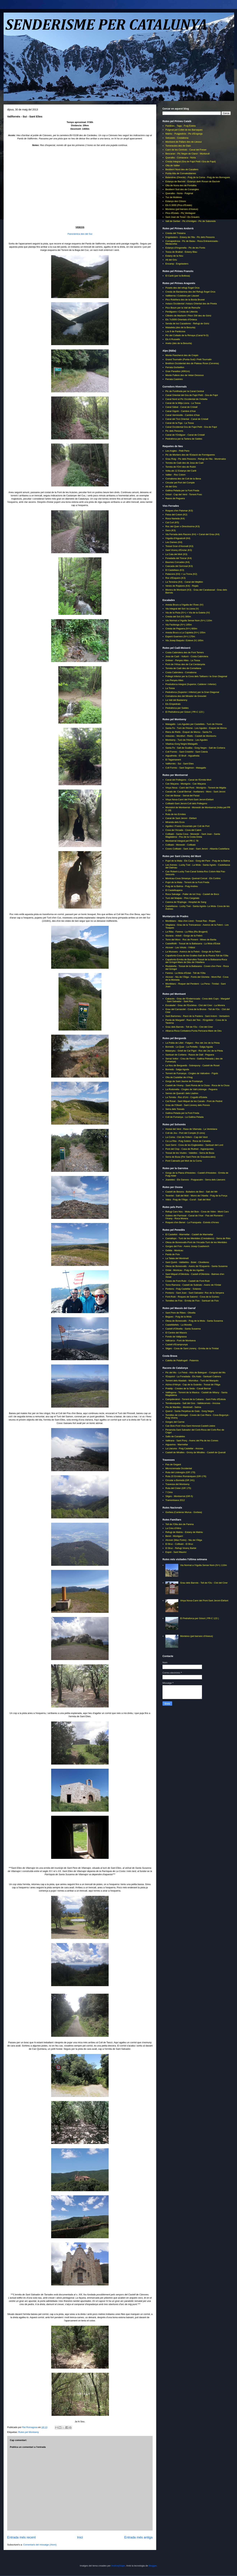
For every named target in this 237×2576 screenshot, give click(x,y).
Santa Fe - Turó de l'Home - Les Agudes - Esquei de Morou (196, 728)
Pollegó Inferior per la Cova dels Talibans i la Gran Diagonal (196, 676)
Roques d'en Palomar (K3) (179, 510)
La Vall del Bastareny (176, 700)
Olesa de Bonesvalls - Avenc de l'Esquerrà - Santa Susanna (196, 1266)
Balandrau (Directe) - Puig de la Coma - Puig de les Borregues (197, 177)
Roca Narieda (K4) (175, 518)
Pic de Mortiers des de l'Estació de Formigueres (190, 454)
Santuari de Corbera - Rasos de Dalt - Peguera (189, 1054)
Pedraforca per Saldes (177, 708)
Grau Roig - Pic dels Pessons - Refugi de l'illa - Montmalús (195, 459)
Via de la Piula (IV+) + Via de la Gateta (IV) (187, 612)
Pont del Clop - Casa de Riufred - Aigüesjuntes (189, 1149)
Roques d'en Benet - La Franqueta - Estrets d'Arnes (192, 1222)
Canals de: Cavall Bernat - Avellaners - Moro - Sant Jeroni (195, 791)
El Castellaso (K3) (174, 570)
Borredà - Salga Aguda (177, 1069)
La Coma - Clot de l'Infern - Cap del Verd (186, 1137)
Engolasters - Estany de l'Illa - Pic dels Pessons (190, 237)
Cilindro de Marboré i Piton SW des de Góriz (188, 315)
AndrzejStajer (118, 2565)
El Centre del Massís (176, 1332)
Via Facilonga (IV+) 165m (178, 624)
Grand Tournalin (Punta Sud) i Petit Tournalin (188, 359)
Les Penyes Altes (174, 680)
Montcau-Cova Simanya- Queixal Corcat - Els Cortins (192, 878)
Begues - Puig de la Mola (178, 1316)
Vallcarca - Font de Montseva (180, 1340)
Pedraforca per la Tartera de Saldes (183, 438)
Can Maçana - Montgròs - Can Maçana (185, 783)
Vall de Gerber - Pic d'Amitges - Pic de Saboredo (190, 221)
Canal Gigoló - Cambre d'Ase (180, 411)
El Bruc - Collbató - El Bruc (179, 1544)
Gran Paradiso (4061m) (177, 371)
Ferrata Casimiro (174, 379)
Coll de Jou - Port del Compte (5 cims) (185, 1133)
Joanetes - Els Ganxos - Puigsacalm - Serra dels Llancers (195, 1179)
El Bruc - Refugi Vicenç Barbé (180, 1548)
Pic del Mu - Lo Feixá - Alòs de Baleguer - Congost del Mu (195, 1372)
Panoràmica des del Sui (80, 234)
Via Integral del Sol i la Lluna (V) (182, 608)
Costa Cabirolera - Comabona (180, 672)
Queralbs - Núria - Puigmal (179, 193)
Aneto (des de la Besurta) (178, 343)
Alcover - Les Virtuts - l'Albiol (180, 947)
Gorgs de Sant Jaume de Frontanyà (184, 1081)
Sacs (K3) (170, 530)
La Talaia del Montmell (177, 1258)
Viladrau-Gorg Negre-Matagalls (181, 743)
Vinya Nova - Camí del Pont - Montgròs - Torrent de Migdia (195, 787)
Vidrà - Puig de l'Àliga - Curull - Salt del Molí (188, 1199)
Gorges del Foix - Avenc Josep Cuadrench (187, 1246)
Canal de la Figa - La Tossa (179, 423)
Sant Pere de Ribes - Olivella (180, 1312)
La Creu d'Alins (173, 1528)
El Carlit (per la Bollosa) (177, 275)
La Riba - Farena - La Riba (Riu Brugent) (186, 931)
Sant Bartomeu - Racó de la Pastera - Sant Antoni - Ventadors (197, 1016)
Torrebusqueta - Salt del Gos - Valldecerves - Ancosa (192, 1403)
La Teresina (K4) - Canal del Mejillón (184, 582)
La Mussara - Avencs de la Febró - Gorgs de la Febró (192, 951)
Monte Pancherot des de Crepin (181, 355)
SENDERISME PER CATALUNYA (106, 25)
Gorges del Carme (174, 1422)
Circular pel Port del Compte (180, 482)
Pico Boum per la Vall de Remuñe (182, 307)
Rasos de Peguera (175, 498)
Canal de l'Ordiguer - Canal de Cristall (185, 434)
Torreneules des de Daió (178, 145)
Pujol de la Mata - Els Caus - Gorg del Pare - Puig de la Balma (197, 860)
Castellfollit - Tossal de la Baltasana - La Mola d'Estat (192, 943)
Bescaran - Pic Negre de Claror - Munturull (187, 153)
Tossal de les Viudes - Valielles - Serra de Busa (189, 1153)
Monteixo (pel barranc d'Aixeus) (181, 209)
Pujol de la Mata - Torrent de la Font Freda (187, 882)
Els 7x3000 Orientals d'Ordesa (181, 319)
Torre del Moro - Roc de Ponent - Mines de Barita (190, 939)
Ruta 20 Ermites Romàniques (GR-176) (185, 1476)
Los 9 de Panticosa (175, 331)
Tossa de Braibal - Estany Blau (181, 251)
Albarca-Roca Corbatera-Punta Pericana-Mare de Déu (193, 1030)
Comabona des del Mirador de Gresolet (185, 696)
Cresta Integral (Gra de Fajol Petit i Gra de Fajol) (190, 161)
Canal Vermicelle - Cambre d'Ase (182, 415)
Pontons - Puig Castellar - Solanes (183, 1288)
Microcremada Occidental (178, 1468)
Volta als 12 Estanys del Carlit (180, 470)
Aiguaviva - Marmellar (176, 1444)
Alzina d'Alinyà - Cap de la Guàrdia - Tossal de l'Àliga (192, 1384)
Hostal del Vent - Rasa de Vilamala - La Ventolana (191, 1129)
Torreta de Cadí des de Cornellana (183, 668)
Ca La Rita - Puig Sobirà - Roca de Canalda (188, 1141)
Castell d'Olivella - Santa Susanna (183, 1328)
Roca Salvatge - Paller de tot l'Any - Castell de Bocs (192, 894)
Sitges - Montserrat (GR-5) (179, 1496)
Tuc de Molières (173, 197)
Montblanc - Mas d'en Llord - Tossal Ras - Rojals (190, 921)
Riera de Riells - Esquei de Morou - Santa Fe (188, 732)
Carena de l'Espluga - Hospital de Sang (185, 902)
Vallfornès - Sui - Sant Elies (179, 763)
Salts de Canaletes (175, 1436)
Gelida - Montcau (174, 1250)
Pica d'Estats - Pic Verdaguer (180, 213)
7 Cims (169, 1492)
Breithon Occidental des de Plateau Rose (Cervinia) (192, 363)
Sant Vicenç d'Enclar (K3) (178, 550)
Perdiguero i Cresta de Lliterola (181, 311)
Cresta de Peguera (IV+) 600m (181, 628)
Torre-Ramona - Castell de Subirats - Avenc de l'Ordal (193, 1285)
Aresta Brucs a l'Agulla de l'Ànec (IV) (184, 604)
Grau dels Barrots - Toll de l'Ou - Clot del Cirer (189, 1026)
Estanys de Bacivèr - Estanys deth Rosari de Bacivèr (192, 181)
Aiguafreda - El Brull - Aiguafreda (182, 755)
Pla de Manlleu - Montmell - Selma (183, 1407)
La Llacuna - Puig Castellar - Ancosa (184, 1448)
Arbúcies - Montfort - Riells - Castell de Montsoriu (190, 736)
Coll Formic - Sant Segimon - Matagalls (185, 767)
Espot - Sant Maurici (175, 1552)
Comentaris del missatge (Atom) (40, 2544)
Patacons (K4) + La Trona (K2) (181, 574)
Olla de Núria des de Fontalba (180, 185)
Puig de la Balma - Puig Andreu (181, 886)
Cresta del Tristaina (175, 233)
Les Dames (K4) (173, 542)
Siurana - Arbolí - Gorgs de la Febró (183, 935)
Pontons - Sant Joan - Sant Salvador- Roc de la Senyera (194, 1292)
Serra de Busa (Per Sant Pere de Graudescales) (190, 1156)
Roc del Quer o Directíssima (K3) (182, 526)
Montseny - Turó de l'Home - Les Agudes (186, 740)
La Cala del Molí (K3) (176, 554)
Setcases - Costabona (176, 137)
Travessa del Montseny (177, 1484)
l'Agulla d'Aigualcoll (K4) (177, 538)
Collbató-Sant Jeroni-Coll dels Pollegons (186, 803)
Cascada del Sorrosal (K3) (179, 566)
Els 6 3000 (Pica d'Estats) (178, 205)
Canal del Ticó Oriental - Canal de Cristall (186, 419)
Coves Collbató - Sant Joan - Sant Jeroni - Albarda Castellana (197, 848)
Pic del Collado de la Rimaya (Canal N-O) (186, 335)
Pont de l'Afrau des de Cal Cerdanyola (185, 664)
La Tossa (170, 688)
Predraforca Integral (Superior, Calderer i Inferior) (190, 684)
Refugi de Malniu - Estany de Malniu (184, 1532)
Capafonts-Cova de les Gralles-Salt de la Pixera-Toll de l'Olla (196, 955)
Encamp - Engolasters (176, 263)
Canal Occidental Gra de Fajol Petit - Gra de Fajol (191, 427)
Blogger (153, 2565)
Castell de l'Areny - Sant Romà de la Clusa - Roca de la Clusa (197, 1085)
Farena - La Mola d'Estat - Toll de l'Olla (185, 973)
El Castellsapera (173, 890)
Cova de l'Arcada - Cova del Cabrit (183, 830)
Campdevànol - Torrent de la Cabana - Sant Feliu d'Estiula (195, 1399)
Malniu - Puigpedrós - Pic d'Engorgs (184, 133)
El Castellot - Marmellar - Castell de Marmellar (189, 1234)
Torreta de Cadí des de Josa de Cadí (184, 462)
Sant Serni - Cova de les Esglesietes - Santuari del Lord (194, 1145)
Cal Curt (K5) (172, 522)
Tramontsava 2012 (175, 1500)
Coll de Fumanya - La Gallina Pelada (184, 1117)
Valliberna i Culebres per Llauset (182, 295)
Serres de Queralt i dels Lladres (181, 1093)
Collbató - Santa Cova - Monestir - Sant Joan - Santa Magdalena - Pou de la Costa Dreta (192, 835)
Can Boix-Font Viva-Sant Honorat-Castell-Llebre (190, 1425)
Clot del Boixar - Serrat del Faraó (182, 795)
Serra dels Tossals (174, 1109)
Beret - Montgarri (174, 1536)
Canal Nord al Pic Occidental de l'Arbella (186, 399)
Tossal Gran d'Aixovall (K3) (179, 546)
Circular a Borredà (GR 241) (180, 1480)
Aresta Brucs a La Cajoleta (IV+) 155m (185, 632)
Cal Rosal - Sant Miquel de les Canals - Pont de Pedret (193, 1101)
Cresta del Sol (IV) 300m (178, 616)
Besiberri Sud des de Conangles (182, 189)
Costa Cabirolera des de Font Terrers (184, 652)
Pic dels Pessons (174, 431)
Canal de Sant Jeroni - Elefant (180, 818)
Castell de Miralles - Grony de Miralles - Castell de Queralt (195, 1452)
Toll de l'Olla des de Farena (179, 1524)
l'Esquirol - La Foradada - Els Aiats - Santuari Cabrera (193, 1376)
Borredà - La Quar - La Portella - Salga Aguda (189, 1046)
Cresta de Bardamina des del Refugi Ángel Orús (190, 291)
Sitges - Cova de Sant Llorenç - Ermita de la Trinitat (192, 1348)
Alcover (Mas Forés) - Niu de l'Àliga (183, 1540)
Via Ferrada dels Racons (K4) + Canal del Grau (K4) (192, 534)
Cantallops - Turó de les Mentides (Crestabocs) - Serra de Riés (198, 1238)
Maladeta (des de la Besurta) (180, 327)
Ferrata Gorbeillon (174, 367)
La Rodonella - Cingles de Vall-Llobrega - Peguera (191, 1089)
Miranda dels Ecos (175, 822)
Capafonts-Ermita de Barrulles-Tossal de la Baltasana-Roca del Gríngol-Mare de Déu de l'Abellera (196, 961)
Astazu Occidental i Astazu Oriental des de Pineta (191, 303)
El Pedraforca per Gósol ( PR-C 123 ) (184, 712)
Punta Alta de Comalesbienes (180, 173)
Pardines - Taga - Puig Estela (180, 125)
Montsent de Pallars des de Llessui (183, 141)
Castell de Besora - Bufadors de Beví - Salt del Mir (191, 1191)
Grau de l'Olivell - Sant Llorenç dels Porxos (187, 1105)
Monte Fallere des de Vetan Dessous (184, 375)
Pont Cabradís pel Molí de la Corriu (183, 1160)
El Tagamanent (173, 759)
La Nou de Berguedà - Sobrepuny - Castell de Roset (192, 1065)
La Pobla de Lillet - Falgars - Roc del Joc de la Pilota (192, 1042)
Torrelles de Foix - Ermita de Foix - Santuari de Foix (192, 1300)
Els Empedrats (173, 704)
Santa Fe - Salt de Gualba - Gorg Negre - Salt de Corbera (195, 747)
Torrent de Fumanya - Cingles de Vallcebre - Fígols (191, 1073)
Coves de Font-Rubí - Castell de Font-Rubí (187, 1281)
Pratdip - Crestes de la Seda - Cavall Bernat (188, 1388)
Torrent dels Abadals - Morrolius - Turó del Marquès (192, 1380)
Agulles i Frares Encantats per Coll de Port (187, 826)
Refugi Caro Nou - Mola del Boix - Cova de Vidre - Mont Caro (197, 1211)
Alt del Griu (171, 259)
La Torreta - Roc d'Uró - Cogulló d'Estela (186, 1097)
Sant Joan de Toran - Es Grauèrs (182, 217)
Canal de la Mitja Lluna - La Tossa (183, 403)
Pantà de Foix (172, 1254)
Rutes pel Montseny (28, 2432)
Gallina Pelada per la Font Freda (182, 490)
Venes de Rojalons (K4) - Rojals (181, 585)
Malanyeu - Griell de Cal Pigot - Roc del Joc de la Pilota (194, 1050)
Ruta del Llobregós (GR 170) (180, 1472)
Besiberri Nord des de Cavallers (181, 169)
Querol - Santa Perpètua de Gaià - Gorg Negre (189, 1411)
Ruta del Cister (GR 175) (178, 1488)
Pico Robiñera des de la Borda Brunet (185, 299)
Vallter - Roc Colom (175, 474)
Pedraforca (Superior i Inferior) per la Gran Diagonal (192, 692)
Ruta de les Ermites (175, 814)
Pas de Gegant (173, 1464)
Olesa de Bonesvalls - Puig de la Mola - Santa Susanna (194, 1320)
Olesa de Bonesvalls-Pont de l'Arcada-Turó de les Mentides (196, 1242)
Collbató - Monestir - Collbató (180, 844)
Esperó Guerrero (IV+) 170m (180, 636)
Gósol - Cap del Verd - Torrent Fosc (183, 494)
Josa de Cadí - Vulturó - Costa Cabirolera (186, 656)
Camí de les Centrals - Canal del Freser (185, 149)
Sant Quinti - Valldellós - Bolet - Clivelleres (187, 1262)
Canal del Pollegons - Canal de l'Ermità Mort (188, 779)
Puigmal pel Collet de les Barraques (184, 129)
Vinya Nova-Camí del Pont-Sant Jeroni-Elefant (189, 799)
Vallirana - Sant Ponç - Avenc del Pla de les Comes (191, 1440)
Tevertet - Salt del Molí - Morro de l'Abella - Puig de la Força (196, 1195)
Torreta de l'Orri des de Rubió (180, 466)
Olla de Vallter (172, 165)
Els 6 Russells (172, 339)
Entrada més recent (21, 2537)
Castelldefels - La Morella (178, 1324)
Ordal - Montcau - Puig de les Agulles (184, 1270)
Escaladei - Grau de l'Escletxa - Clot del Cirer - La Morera (195, 1005)
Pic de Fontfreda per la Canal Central (184, 391)
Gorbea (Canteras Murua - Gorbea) (183, 1512)
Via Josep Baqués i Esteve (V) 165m (184, 640)
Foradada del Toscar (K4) (178, 558)
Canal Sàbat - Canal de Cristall (181, 407)
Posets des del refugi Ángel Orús (182, 287)
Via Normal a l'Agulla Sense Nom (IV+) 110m (188, 620)
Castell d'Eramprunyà (176, 1344)
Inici (80, 2537)
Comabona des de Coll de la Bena (183, 478)
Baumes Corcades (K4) (177, 562)
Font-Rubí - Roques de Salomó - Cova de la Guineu (192, 1296)
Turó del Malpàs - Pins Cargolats (182, 898)
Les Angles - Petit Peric (177, 450)
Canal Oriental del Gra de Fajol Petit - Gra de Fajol (191, 395)
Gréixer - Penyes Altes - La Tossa (182, 660)
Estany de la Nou (174, 255)
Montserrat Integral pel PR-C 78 (181, 840)
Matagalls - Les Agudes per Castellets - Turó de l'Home (193, 724)
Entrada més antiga (138, 2537)
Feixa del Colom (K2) (176, 514)
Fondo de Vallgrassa (176, 1336)
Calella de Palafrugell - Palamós (182, 1360)
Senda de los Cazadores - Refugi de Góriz (187, 323)
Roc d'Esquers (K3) (175, 578)
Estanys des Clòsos (175, 201)
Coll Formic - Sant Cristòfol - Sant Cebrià (186, 751)
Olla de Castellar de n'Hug (178, 1077)
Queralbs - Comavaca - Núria (180, 157)
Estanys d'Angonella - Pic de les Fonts (185, 247)
